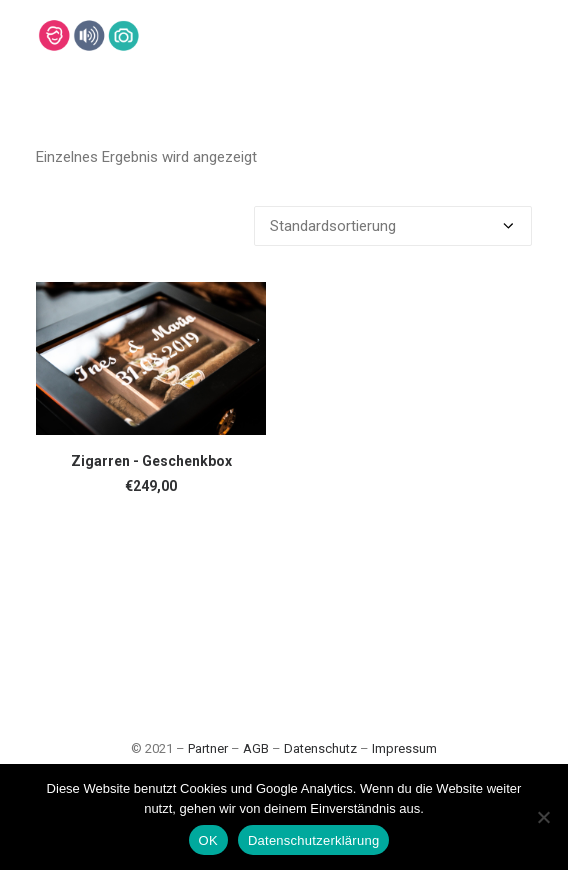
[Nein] (543, 817)
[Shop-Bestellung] (393, 226)
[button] (151, 358)
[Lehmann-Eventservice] (53, 35)
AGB (256, 748)
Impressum (404, 748)
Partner (208, 748)
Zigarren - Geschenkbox (151, 461)
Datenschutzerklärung (313, 840)
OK (208, 840)
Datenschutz (320, 748)
